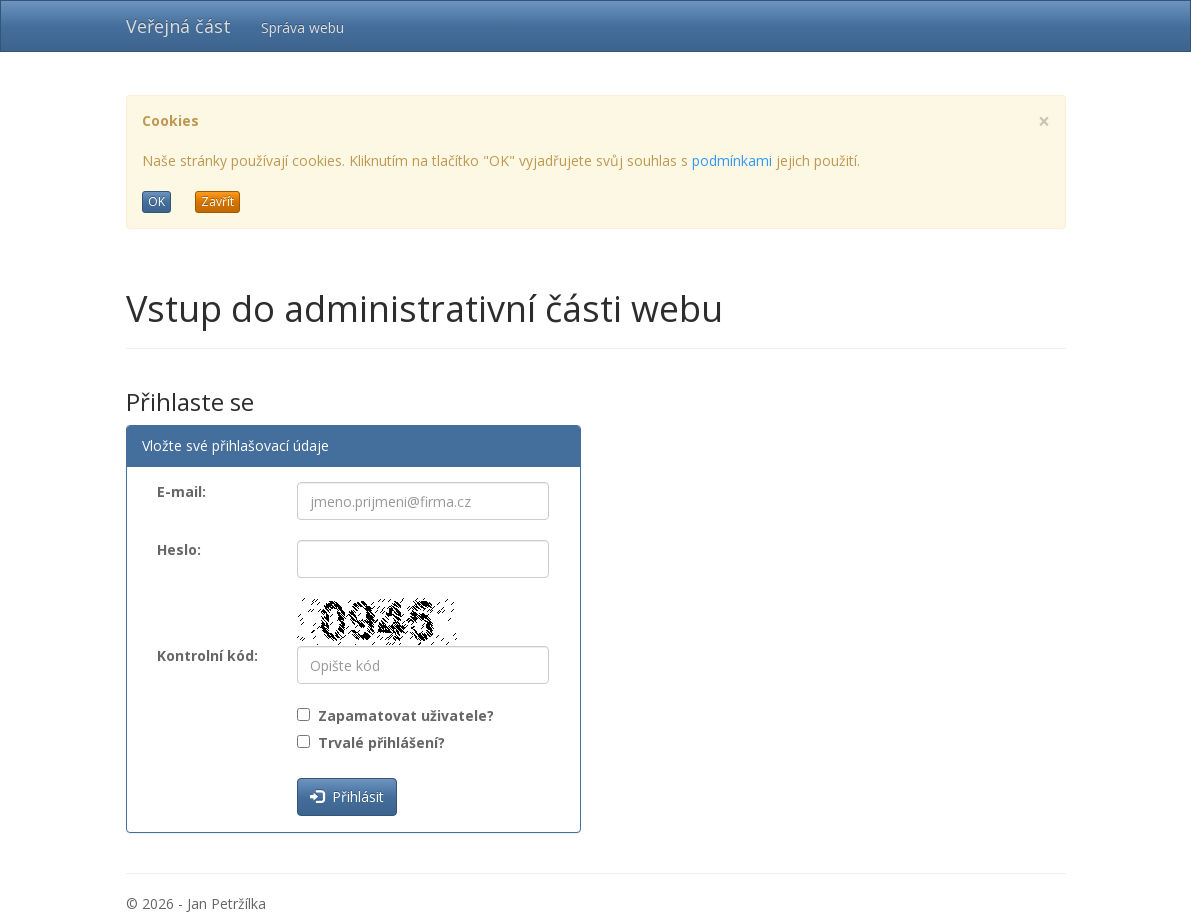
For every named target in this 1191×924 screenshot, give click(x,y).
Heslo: (179, 549)
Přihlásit (347, 796)
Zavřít (217, 201)
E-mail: (181, 491)
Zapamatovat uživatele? (402, 715)
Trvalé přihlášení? (377, 742)
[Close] (1044, 121)
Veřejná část (178, 26)
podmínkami (732, 160)
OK (156, 201)
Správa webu (302, 27)
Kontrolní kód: (207, 655)
